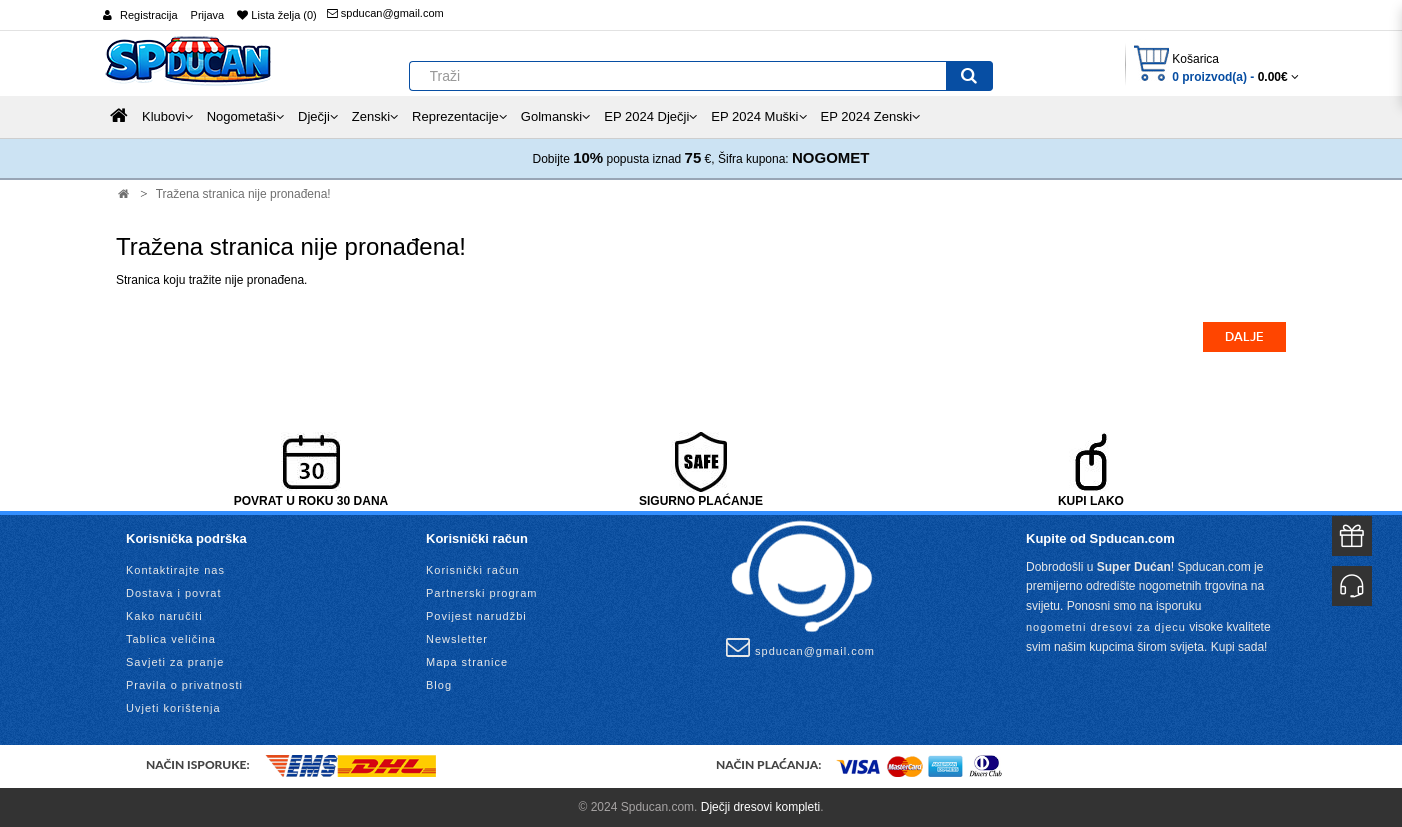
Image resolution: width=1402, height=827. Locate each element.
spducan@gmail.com (385, 13)
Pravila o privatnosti (184, 685)
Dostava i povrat (173, 593)
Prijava (208, 15)
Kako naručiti (164, 616)
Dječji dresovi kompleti (760, 807)
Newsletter (457, 639)
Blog (439, 685)
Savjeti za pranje (175, 662)
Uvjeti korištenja (173, 708)
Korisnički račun (473, 570)
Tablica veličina (171, 639)
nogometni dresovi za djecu (1106, 627)
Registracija (148, 15)
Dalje (1244, 337)
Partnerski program (482, 593)
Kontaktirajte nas (175, 570)
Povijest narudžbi (476, 616)
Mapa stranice (467, 662)
